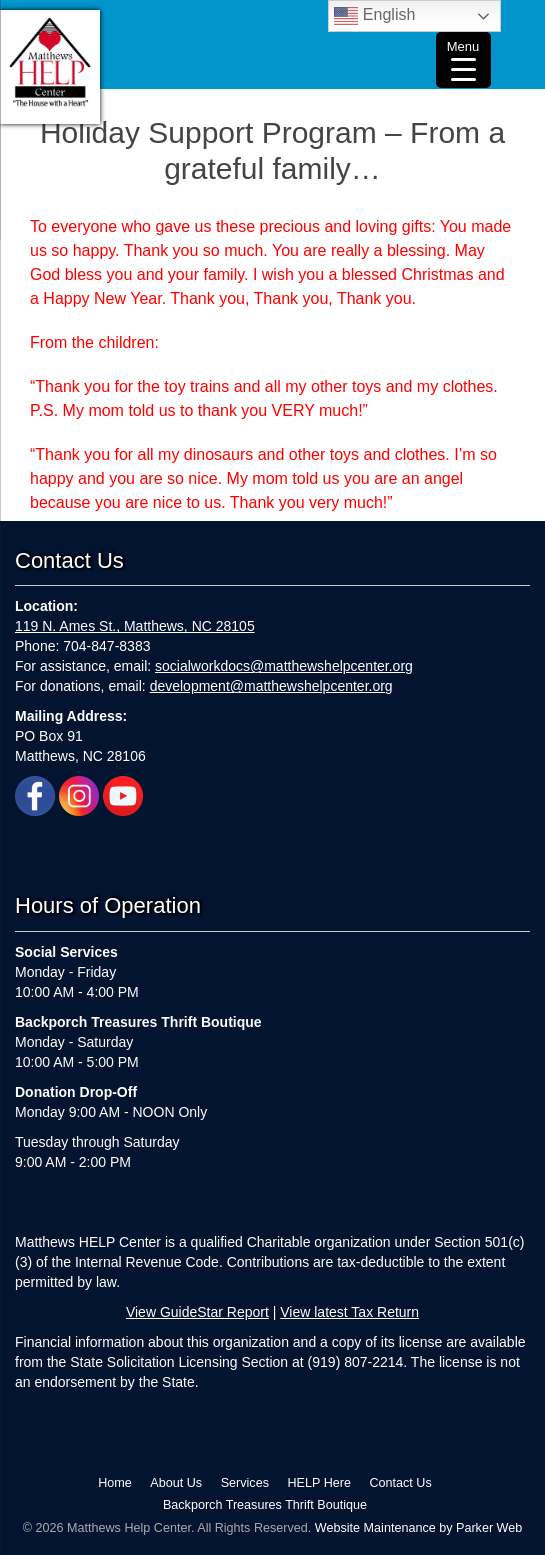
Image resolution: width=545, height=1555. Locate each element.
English (374, 16)
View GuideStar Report (197, 1312)
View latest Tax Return (349, 1312)
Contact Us (400, 1483)
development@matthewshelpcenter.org (271, 686)
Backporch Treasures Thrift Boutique (265, 1505)
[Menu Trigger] (463, 60)
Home (115, 1483)
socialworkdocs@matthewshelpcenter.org (284, 666)
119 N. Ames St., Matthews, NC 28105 (135, 626)
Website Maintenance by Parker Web (418, 1528)
